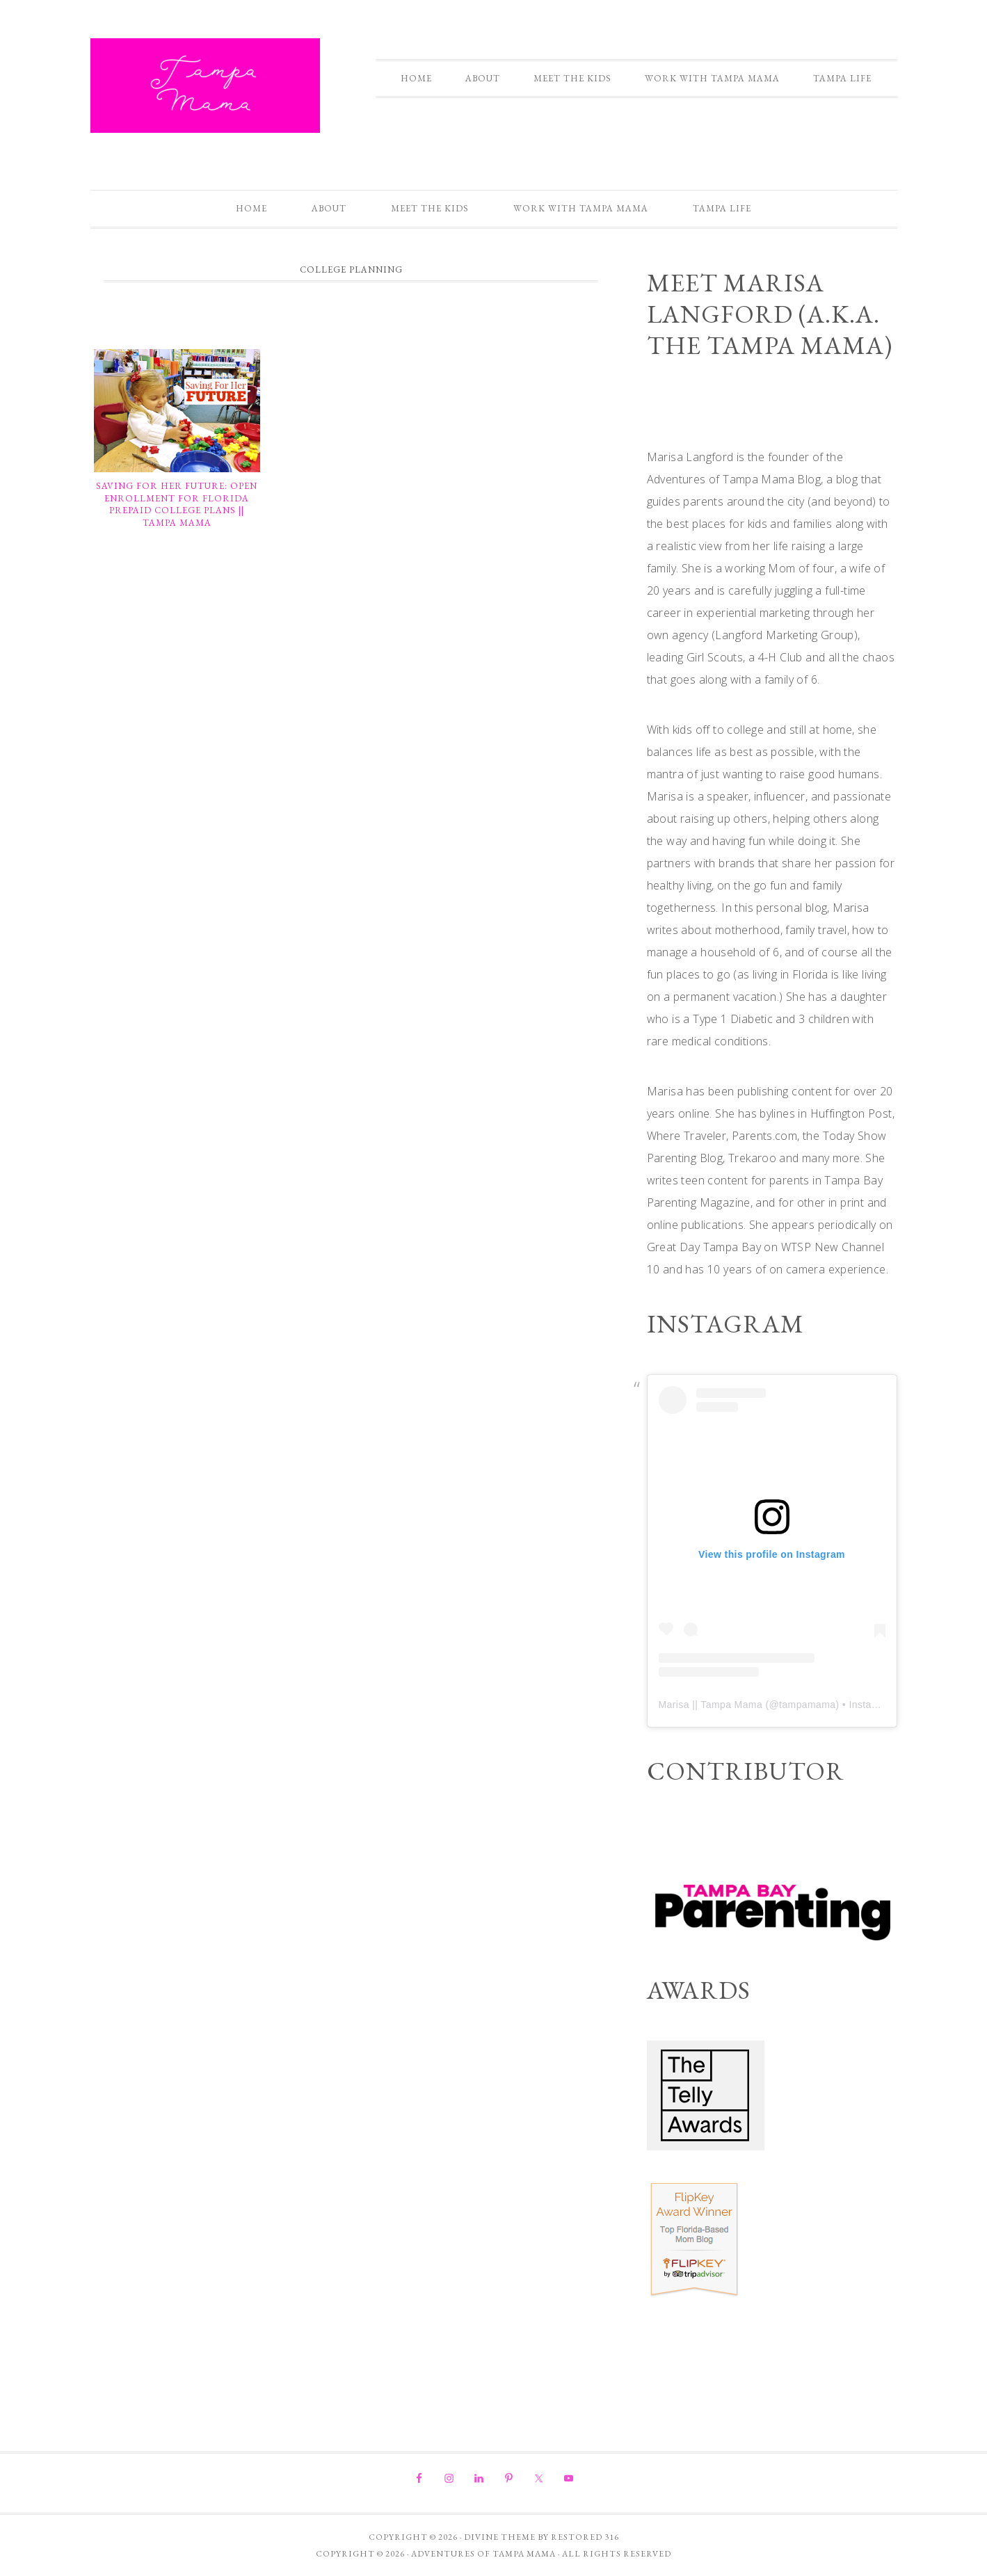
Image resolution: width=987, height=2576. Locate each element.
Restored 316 (585, 2537)
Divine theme (500, 2537)
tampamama (807, 1704)
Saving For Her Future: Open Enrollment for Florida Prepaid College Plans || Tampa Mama (176, 504)
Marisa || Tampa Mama (711, 1704)
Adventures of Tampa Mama (205, 85)
